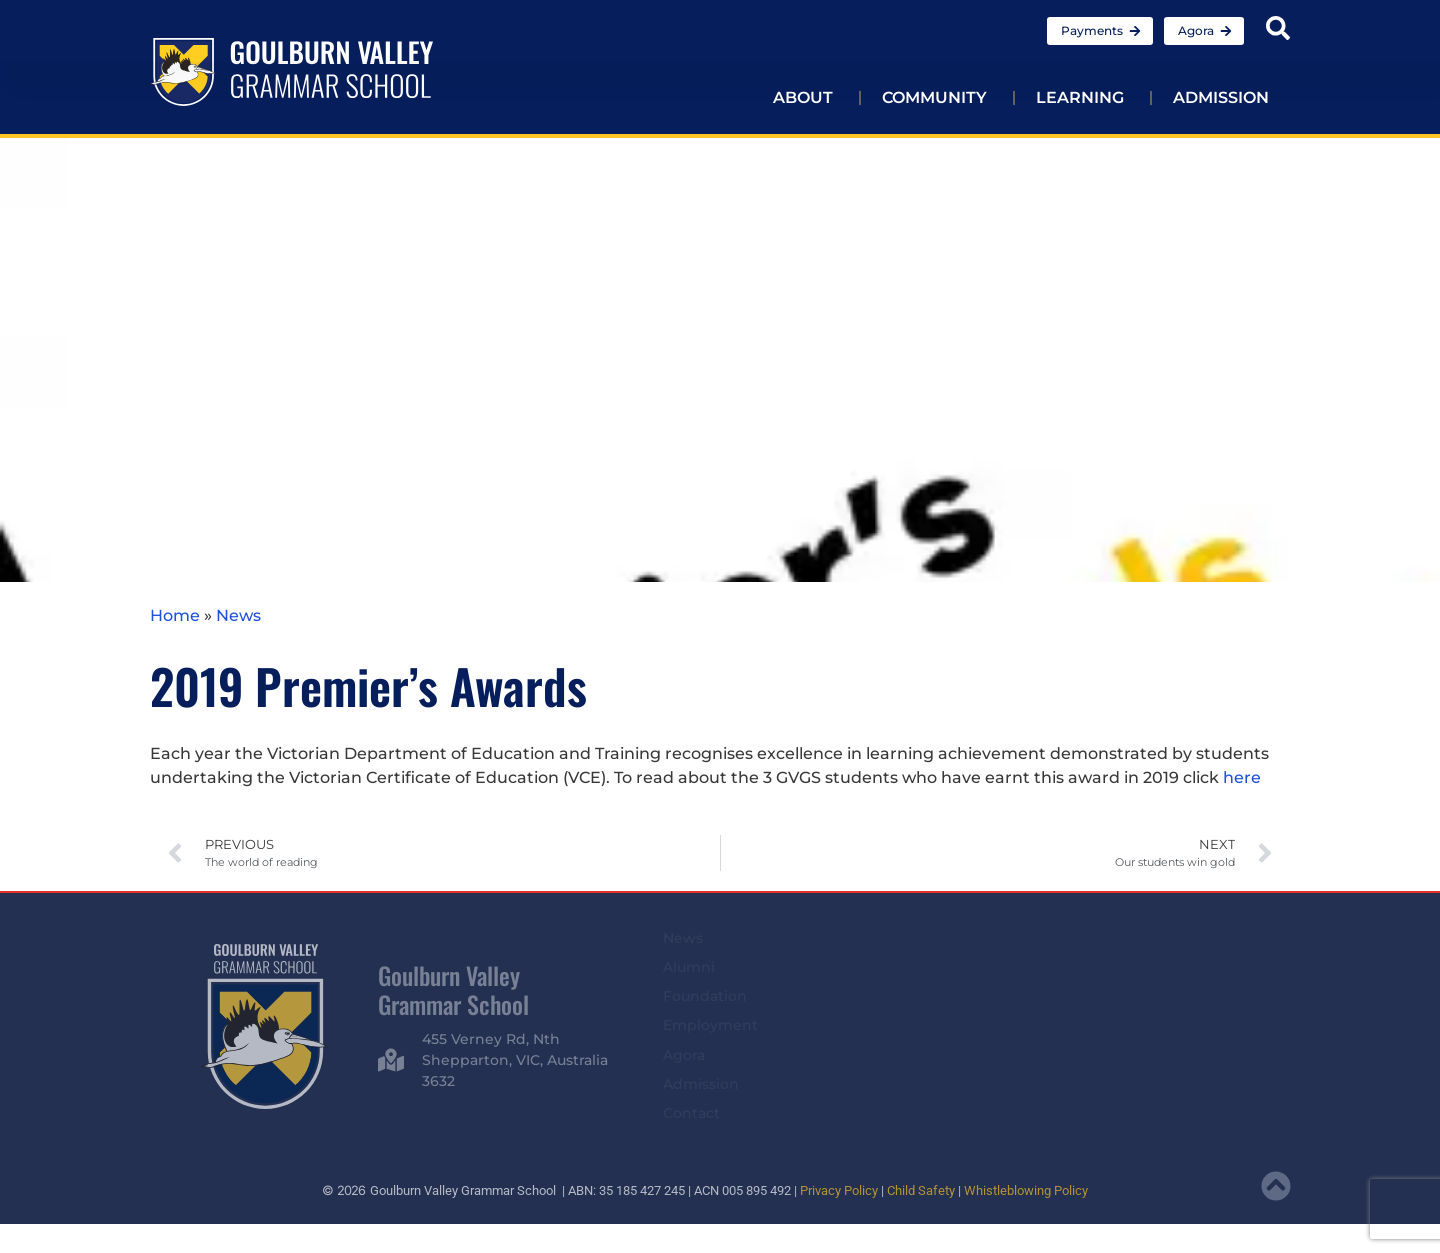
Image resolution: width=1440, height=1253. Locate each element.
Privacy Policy (839, 1190)
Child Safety (921, 1190)
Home (175, 615)
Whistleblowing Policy (1026, 1190)
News (238, 615)
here (1242, 777)
